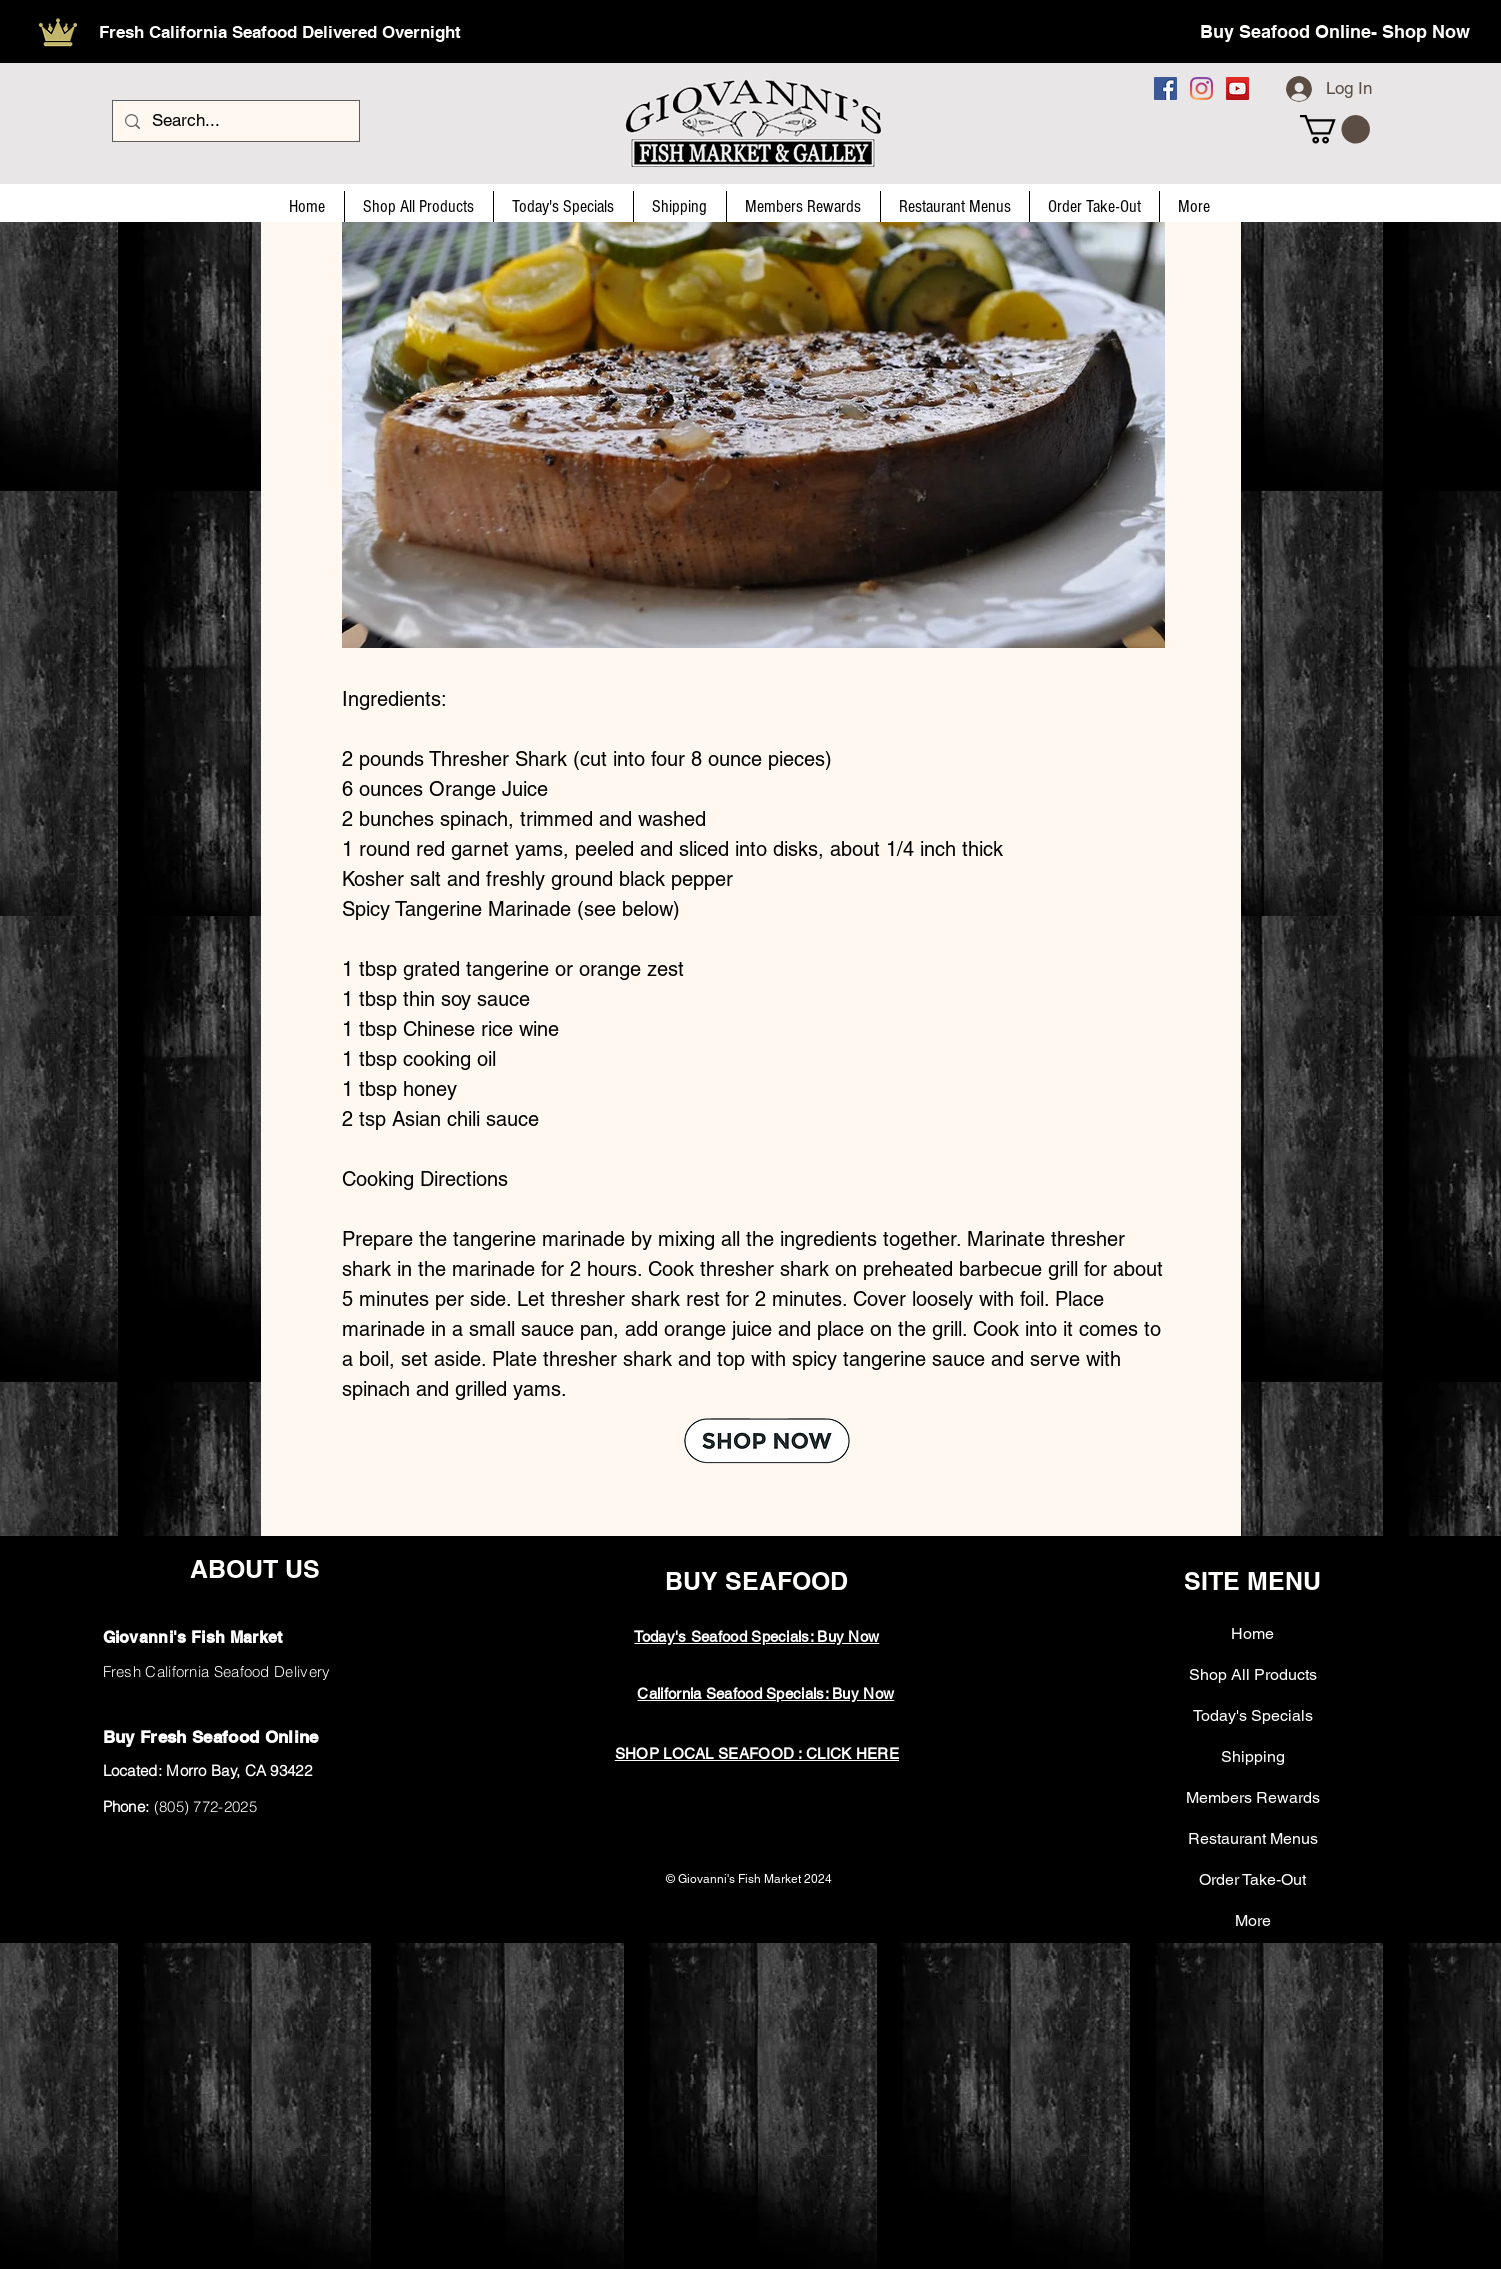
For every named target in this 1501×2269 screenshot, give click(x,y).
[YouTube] (1237, 88)
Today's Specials (1253, 1715)
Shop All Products (1253, 1674)
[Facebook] (1165, 88)
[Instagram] (1201, 88)
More (1253, 1920)
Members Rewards (1253, 1797)
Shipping (1253, 1756)
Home (1252, 1633)
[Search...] (234, 121)
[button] (1335, 129)
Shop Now (1426, 31)
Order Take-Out (1252, 1879)
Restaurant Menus (1253, 1838)
